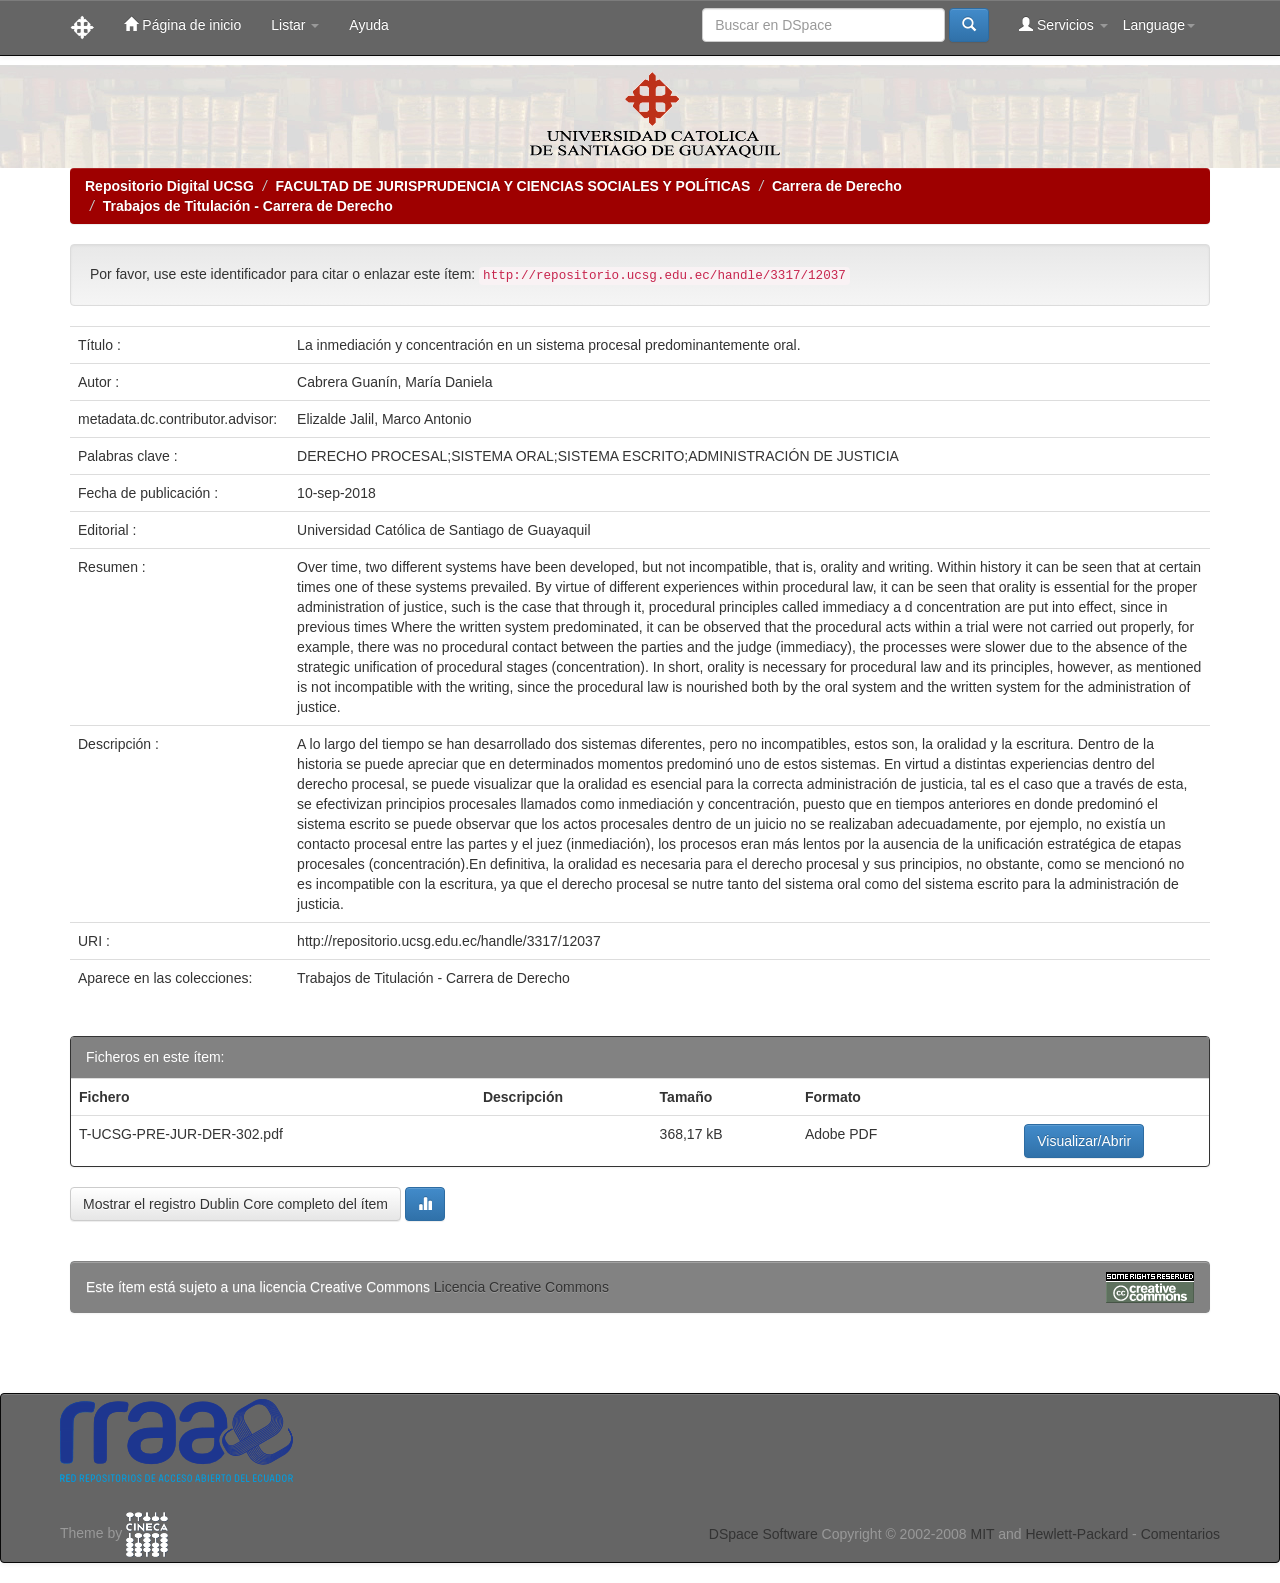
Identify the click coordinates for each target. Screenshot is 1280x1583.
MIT (982, 1534)
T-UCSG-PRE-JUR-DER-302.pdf (181, 1134)
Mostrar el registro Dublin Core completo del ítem (235, 1204)
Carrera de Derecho (837, 186)
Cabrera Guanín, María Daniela (394, 382)
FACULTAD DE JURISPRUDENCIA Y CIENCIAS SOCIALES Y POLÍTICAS (512, 186)
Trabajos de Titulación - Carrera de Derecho (248, 206)
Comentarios (1180, 1534)
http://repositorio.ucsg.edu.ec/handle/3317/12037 (449, 941)
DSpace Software (763, 1534)
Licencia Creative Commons (521, 1287)
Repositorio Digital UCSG (169, 186)
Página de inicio (182, 24)
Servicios (1063, 24)
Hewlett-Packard (1076, 1534)
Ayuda (368, 25)
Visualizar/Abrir (1084, 1141)
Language (1159, 25)
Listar (295, 25)
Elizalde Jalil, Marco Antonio (384, 419)
